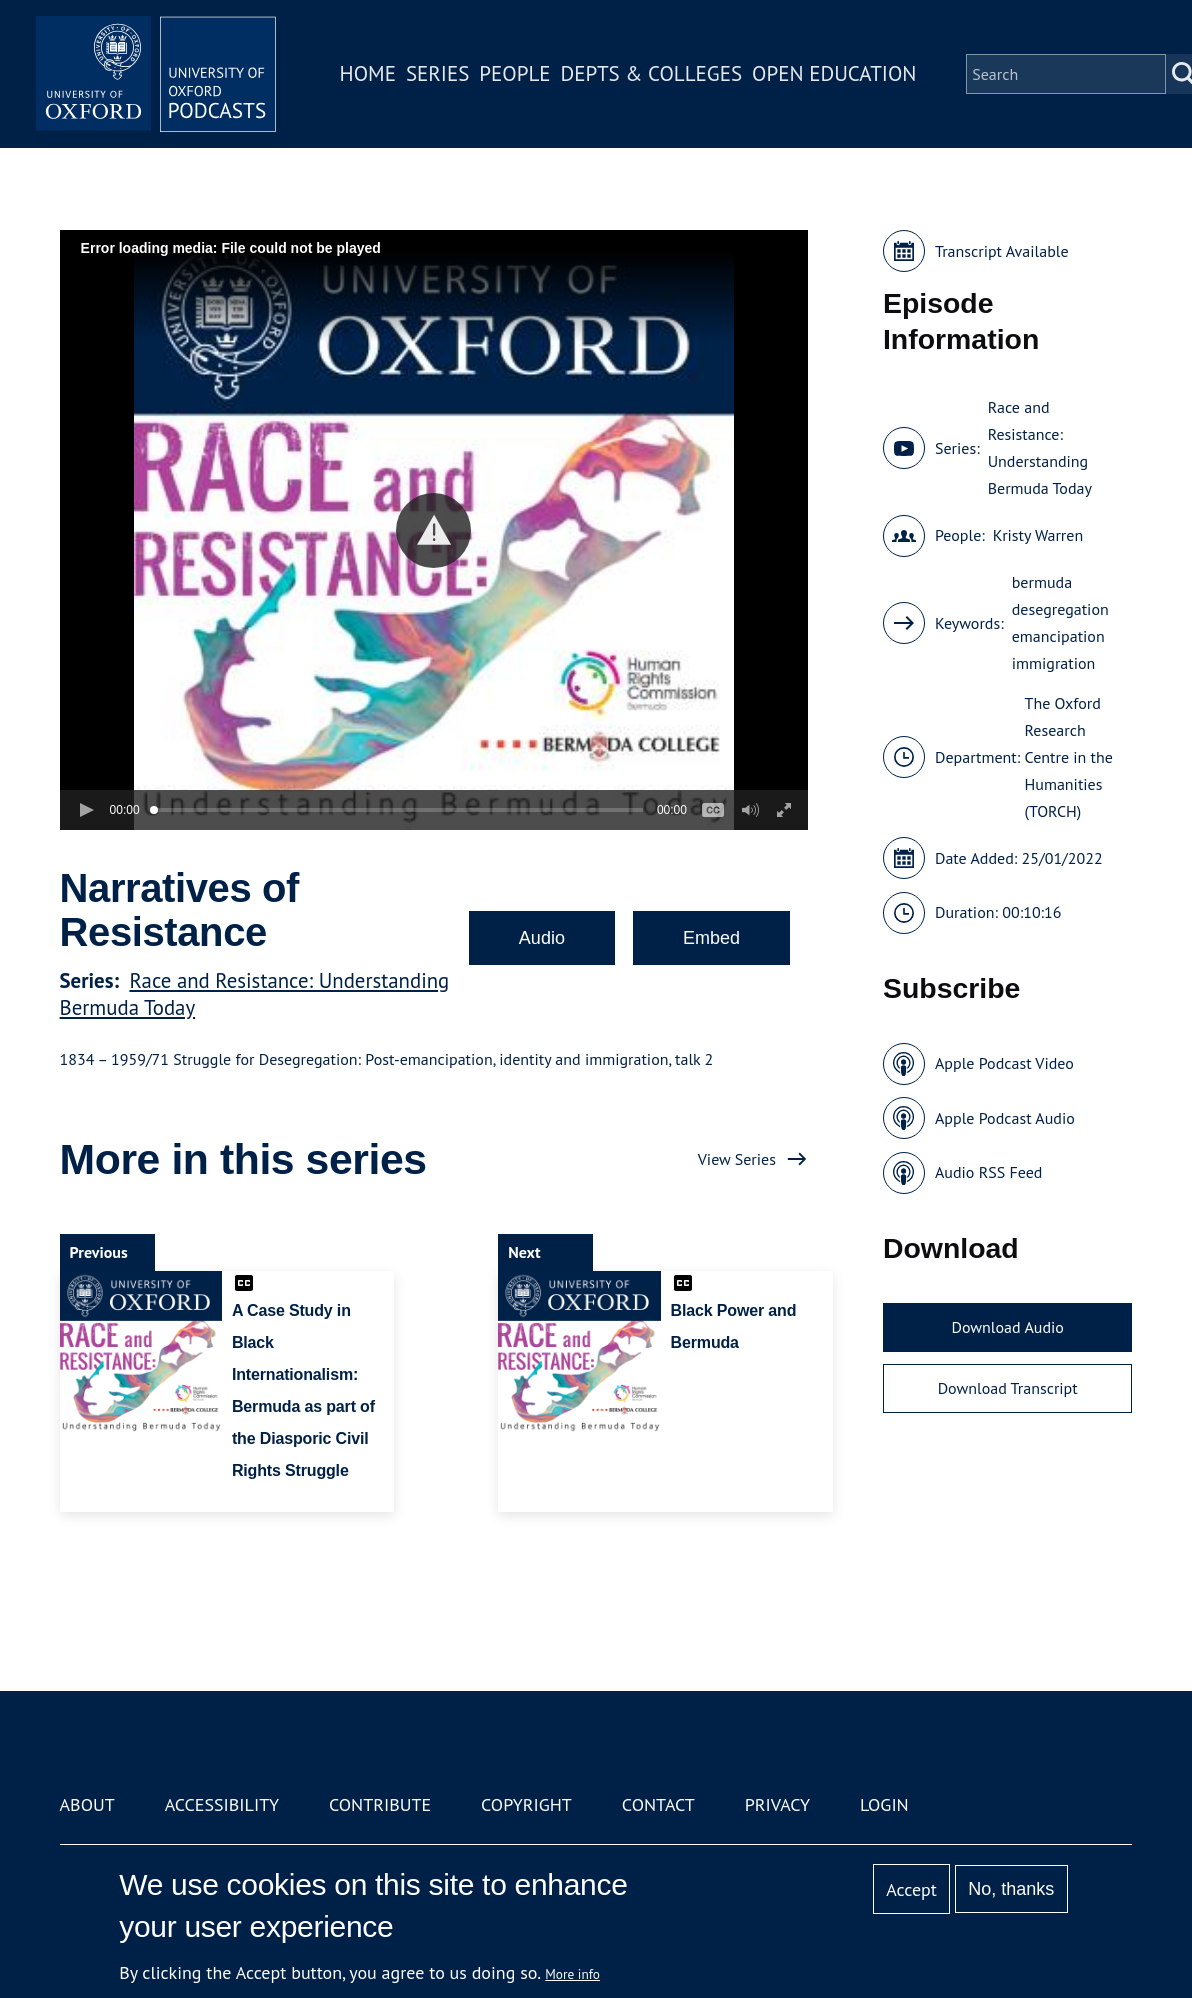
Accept (911, 1889)
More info (572, 1974)
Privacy (777, 1804)
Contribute (380, 1804)
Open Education (834, 73)
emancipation (1058, 636)
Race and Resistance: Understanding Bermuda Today (1040, 447)
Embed (711, 938)
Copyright (526, 1804)
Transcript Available (1002, 251)
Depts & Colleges (652, 73)
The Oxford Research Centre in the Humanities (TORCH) (1069, 757)
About (87, 1804)
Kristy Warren (1038, 535)
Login (884, 1804)
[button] (433, 530)
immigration (1054, 663)
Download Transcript (1008, 1388)
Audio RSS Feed (988, 1172)
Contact (658, 1804)
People (514, 73)
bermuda (1042, 582)
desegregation (1060, 609)
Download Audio (1007, 1327)
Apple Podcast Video (1004, 1063)
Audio (542, 938)
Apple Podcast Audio (1005, 1118)
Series (437, 73)
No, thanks (1011, 1889)
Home (368, 73)
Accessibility (222, 1804)
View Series (737, 1159)
